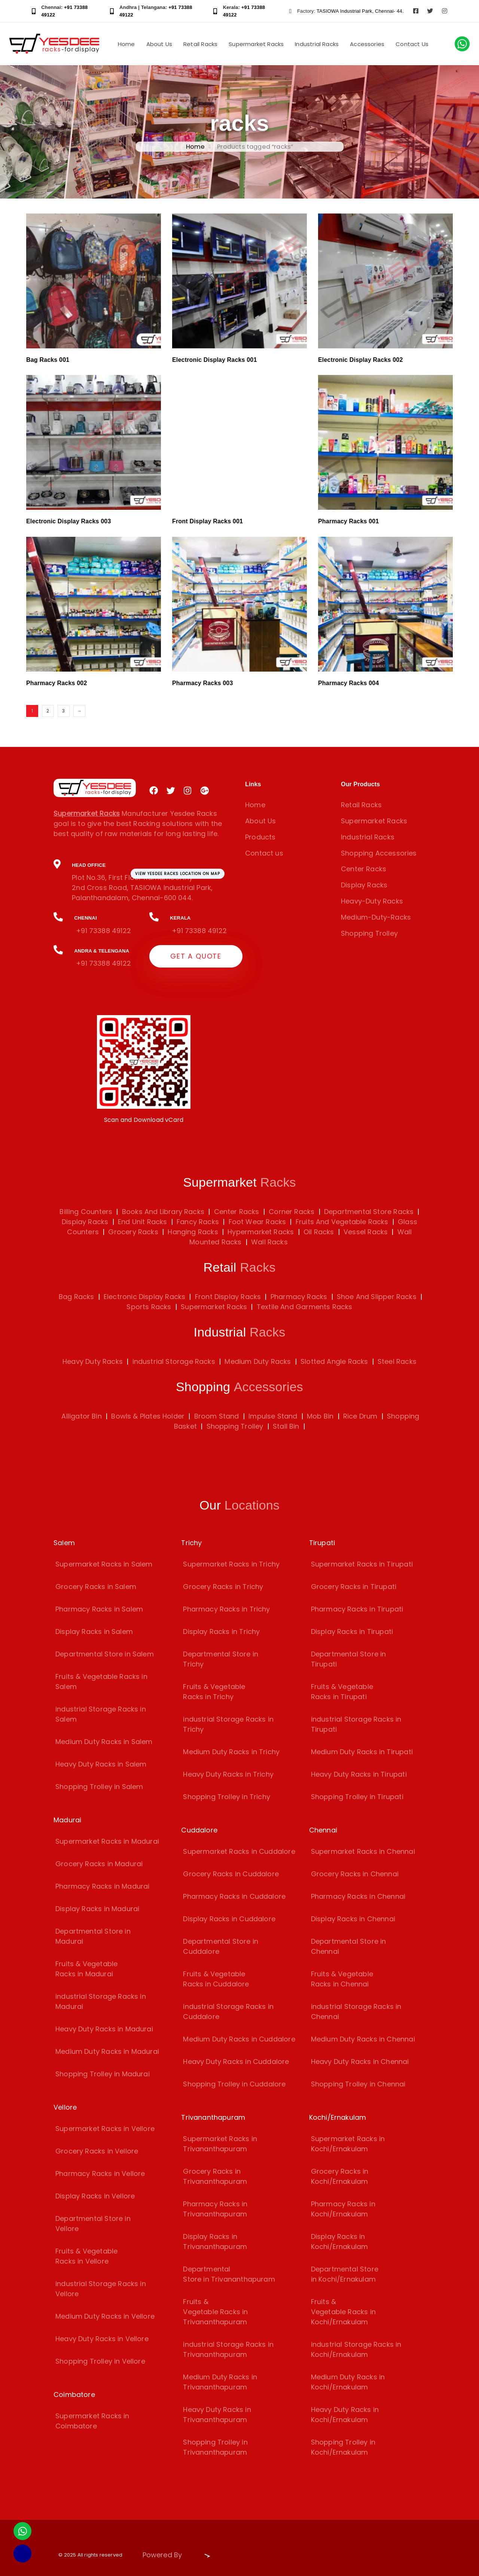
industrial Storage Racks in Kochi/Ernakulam (356, 2349)
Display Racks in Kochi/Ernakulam (339, 2241)
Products (260, 837)
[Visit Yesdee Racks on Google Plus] (204, 791)
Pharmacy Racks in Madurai (102, 1886)
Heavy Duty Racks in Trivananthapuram (217, 2414)
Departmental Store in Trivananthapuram (229, 2274)
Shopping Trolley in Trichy (226, 1796)
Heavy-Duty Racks (372, 901)
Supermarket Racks (256, 44)
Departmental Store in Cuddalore (220, 1946)
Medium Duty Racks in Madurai (107, 2051)
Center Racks (363, 869)
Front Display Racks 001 (207, 521)
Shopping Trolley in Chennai (358, 2084)
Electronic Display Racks (144, 1296)
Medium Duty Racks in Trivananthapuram (220, 2382)
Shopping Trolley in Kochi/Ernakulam (343, 2447)
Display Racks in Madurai (97, 1908)
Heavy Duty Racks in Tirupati (359, 1774)
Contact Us (412, 44)
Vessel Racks (365, 1231)
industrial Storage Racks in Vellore (100, 2288)
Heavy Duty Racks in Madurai (104, 2029)
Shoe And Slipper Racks (377, 1296)
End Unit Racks (141, 1221)
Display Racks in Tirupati (352, 1631)
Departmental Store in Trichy (220, 1659)
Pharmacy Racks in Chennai (358, 1896)
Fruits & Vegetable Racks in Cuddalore (216, 1979)
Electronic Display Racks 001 (214, 360)
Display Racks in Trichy (221, 1631)
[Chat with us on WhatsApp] (462, 43)
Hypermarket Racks (260, 1231)
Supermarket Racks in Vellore (105, 2128)
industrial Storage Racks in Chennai (356, 2011)
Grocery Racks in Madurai (99, 1863)
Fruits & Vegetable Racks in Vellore (86, 2256)
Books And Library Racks (162, 1211)
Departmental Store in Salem (104, 1654)
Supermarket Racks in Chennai (363, 1851)
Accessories (367, 44)
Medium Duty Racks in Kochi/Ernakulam (348, 2382)
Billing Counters (86, 1211)
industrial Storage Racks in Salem (100, 1714)
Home (126, 44)
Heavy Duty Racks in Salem (101, 1764)
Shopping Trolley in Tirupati (357, 1796)
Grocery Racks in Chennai (355, 1874)
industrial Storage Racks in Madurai (100, 2001)
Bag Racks (76, 1296)
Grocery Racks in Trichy (223, 1586)
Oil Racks (318, 1231)
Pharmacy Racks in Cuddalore (234, 1896)
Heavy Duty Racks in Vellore (102, 2338)
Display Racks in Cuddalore (229, 1918)
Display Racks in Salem (94, 1631)
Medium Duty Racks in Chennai (363, 2039)
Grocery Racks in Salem (95, 1586)
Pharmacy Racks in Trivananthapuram (215, 2209)
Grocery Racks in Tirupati (354, 1586)
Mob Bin (320, 1416)
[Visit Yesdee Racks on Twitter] (430, 11)
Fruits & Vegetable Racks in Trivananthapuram (215, 2312)
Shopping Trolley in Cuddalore (234, 2084)
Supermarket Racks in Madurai (107, 1841)
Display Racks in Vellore (95, 2196)
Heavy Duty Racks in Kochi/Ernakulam (345, 2414)
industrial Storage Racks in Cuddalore (228, 2011)
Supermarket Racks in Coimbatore (92, 2421)
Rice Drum (360, 1416)
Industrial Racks (317, 44)
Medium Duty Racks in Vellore (105, 2316)
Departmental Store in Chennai (348, 1946)
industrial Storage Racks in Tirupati (356, 1724)
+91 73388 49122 (103, 930)
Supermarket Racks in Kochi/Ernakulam (348, 2143)
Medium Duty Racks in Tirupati (362, 1751)
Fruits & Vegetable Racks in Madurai (86, 1969)
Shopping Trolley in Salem (99, 1786)
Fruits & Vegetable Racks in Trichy (214, 1691)
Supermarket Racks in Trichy (231, 1564)
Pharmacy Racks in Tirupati (357, 1609)
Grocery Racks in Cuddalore (231, 1874)
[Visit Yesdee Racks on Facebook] (415, 11)
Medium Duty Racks (258, 1361)
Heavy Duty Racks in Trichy (228, 1774)
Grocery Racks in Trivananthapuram (215, 2176)
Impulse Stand (272, 1416)
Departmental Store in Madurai (93, 1936)
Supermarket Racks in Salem (104, 1564)
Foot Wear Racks (256, 1221)
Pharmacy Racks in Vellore (100, 2173)
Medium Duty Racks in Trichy (231, 1751)
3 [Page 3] (63, 711)
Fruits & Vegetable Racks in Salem (101, 1681)
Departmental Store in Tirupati (348, 1659)
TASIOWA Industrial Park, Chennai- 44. (360, 11)
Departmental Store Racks (368, 1211)
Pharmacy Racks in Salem (99, 1609)
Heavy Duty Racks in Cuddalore (236, 2061)
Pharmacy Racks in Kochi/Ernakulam (343, 2209)
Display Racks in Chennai (353, 1918)
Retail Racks (200, 44)
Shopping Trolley (369, 933)
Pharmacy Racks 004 (348, 683)
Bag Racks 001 (47, 360)
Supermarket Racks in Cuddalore (239, 1851)
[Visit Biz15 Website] (203, 2556)
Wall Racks (268, 1242)
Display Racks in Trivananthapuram (215, 2241)
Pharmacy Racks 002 (56, 683)
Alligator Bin (81, 1416)
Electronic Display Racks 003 (68, 521)
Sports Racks (148, 1306)
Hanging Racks (192, 1231)
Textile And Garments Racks (305, 1306)
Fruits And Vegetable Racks (341, 1221)
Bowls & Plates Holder (147, 1416)
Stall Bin (286, 1426)
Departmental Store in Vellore (93, 2223)
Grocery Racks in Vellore (96, 2151)
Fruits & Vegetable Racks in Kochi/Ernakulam (343, 2312)
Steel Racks (397, 1361)
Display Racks (364, 885)
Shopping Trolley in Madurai (102, 2074)
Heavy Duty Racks (92, 1361)
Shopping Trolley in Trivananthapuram (215, 2447)
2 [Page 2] (47, 711)
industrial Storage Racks (173, 1361)
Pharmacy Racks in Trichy (226, 1609)
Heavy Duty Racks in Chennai (360, 2061)
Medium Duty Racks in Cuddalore (239, 2039)
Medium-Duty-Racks (376, 917)
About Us (159, 44)
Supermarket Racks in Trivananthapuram (220, 2143)
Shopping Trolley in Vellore (100, 2361)
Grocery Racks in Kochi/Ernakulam (340, 2176)
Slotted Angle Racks (334, 1361)
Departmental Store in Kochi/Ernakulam (344, 2274)
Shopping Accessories (379, 853)
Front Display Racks (228, 1296)
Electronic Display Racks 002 (360, 360)
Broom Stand (216, 1416)
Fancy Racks (197, 1221)
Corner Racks (290, 1211)
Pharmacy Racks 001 (348, 521)
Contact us (264, 853)
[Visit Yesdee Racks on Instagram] (444, 11)
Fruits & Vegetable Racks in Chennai (342, 1979)
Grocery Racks (132, 1231)
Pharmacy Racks (299, 1296)
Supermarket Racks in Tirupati (362, 1564)
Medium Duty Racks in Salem (104, 1741)
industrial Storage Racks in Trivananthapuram (228, 2349)
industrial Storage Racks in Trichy (228, 1724)
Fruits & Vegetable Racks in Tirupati (342, 1691)
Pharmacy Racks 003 (202, 683)
